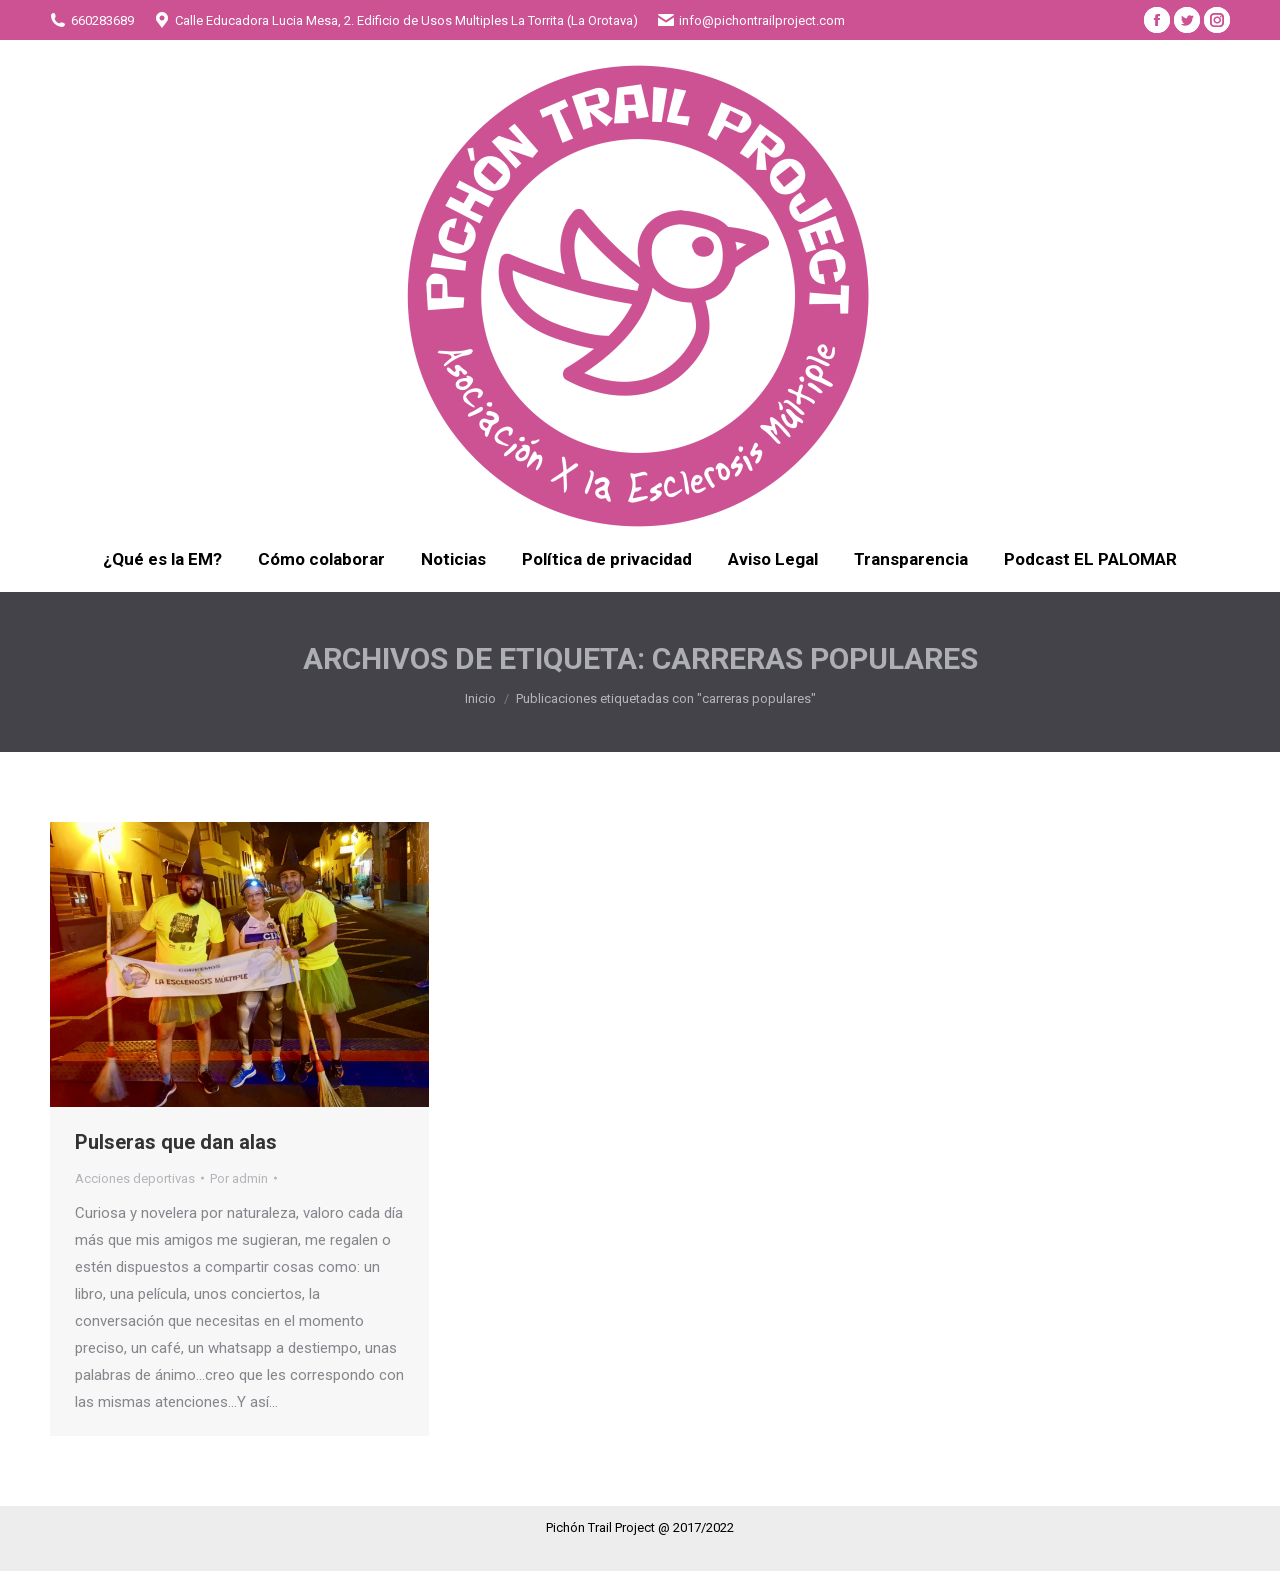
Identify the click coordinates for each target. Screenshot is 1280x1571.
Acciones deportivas (135, 1178)
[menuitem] (162, 559)
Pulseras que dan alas (176, 1142)
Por (239, 1178)
